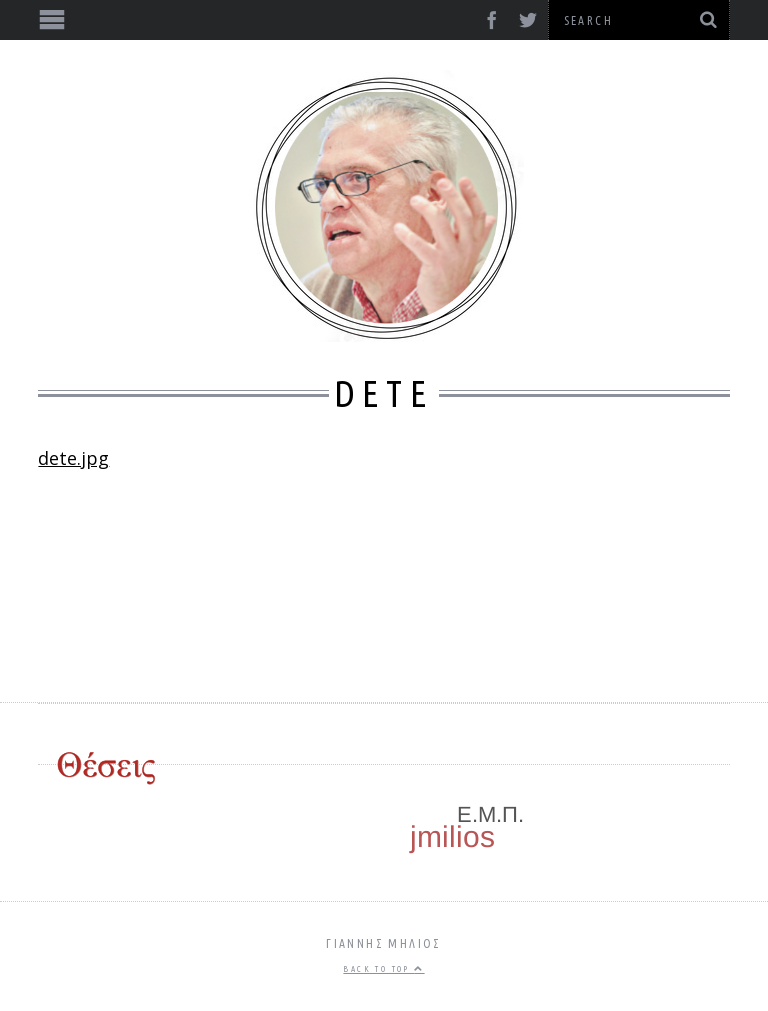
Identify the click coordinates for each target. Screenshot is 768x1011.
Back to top (383, 969)
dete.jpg (73, 458)
